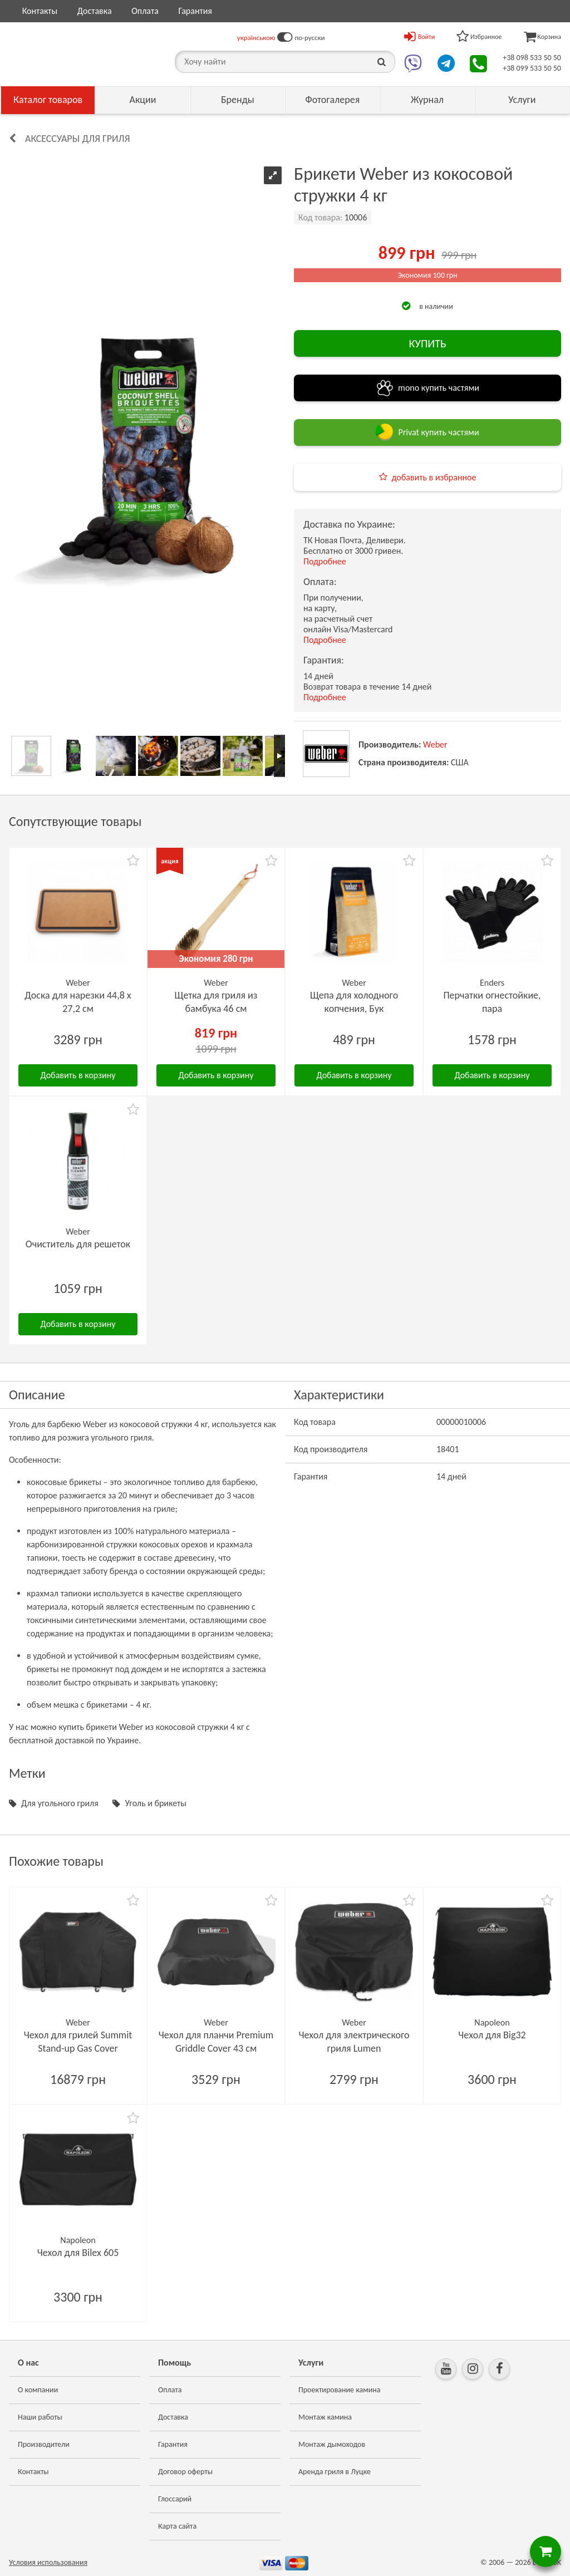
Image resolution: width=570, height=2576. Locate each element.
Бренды (237, 100)
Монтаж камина (325, 2417)
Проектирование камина (339, 2390)
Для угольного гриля (60, 1803)
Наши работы (40, 2417)
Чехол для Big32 (491, 2035)
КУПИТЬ (427, 343)
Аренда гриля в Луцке (334, 2471)
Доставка (94, 11)
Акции (143, 100)
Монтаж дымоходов (331, 2444)
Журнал (427, 100)
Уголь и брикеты (155, 1803)
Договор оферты (185, 2471)
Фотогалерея (332, 100)
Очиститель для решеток (78, 1244)
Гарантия (195, 11)
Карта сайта (177, 2526)
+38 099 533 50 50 (532, 68)
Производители (44, 2444)
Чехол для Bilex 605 (78, 2252)
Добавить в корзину (78, 1075)
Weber (435, 744)
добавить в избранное (434, 477)
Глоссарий (174, 2499)
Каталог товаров (47, 100)
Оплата (145, 11)
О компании (38, 2390)
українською (256, 37)
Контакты (40, 11)
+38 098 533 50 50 (532, 57)
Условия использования (48, 2562)
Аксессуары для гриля (77, 138)
